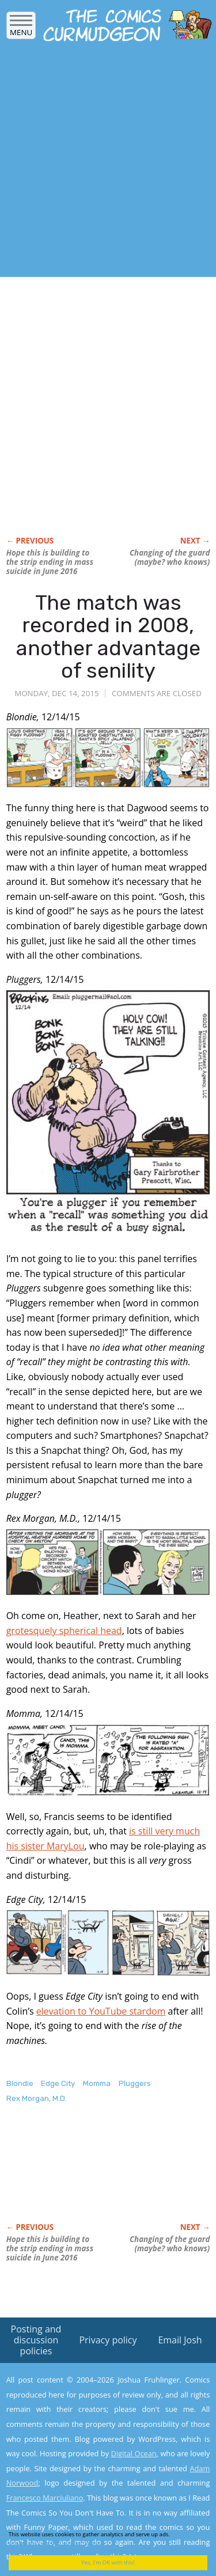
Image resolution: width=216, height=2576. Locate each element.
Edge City (58, 2083)
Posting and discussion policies (36, 2340)
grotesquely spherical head (64, 1630)
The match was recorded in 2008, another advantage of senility (108, 636)
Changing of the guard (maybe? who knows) (170, 557)
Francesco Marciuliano (45, 2498)
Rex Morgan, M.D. (36, 2098)
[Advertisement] (108, 163)
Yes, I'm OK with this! (108, 2562)
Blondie (19, 2083)
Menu (21, 28)
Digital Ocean (133, 2453)
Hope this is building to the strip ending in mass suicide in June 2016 (49, 562)
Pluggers (135, 2083)
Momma (97, 2083)
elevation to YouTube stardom (101, 2011)
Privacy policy (108, 2340)
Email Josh (180, 2340)
